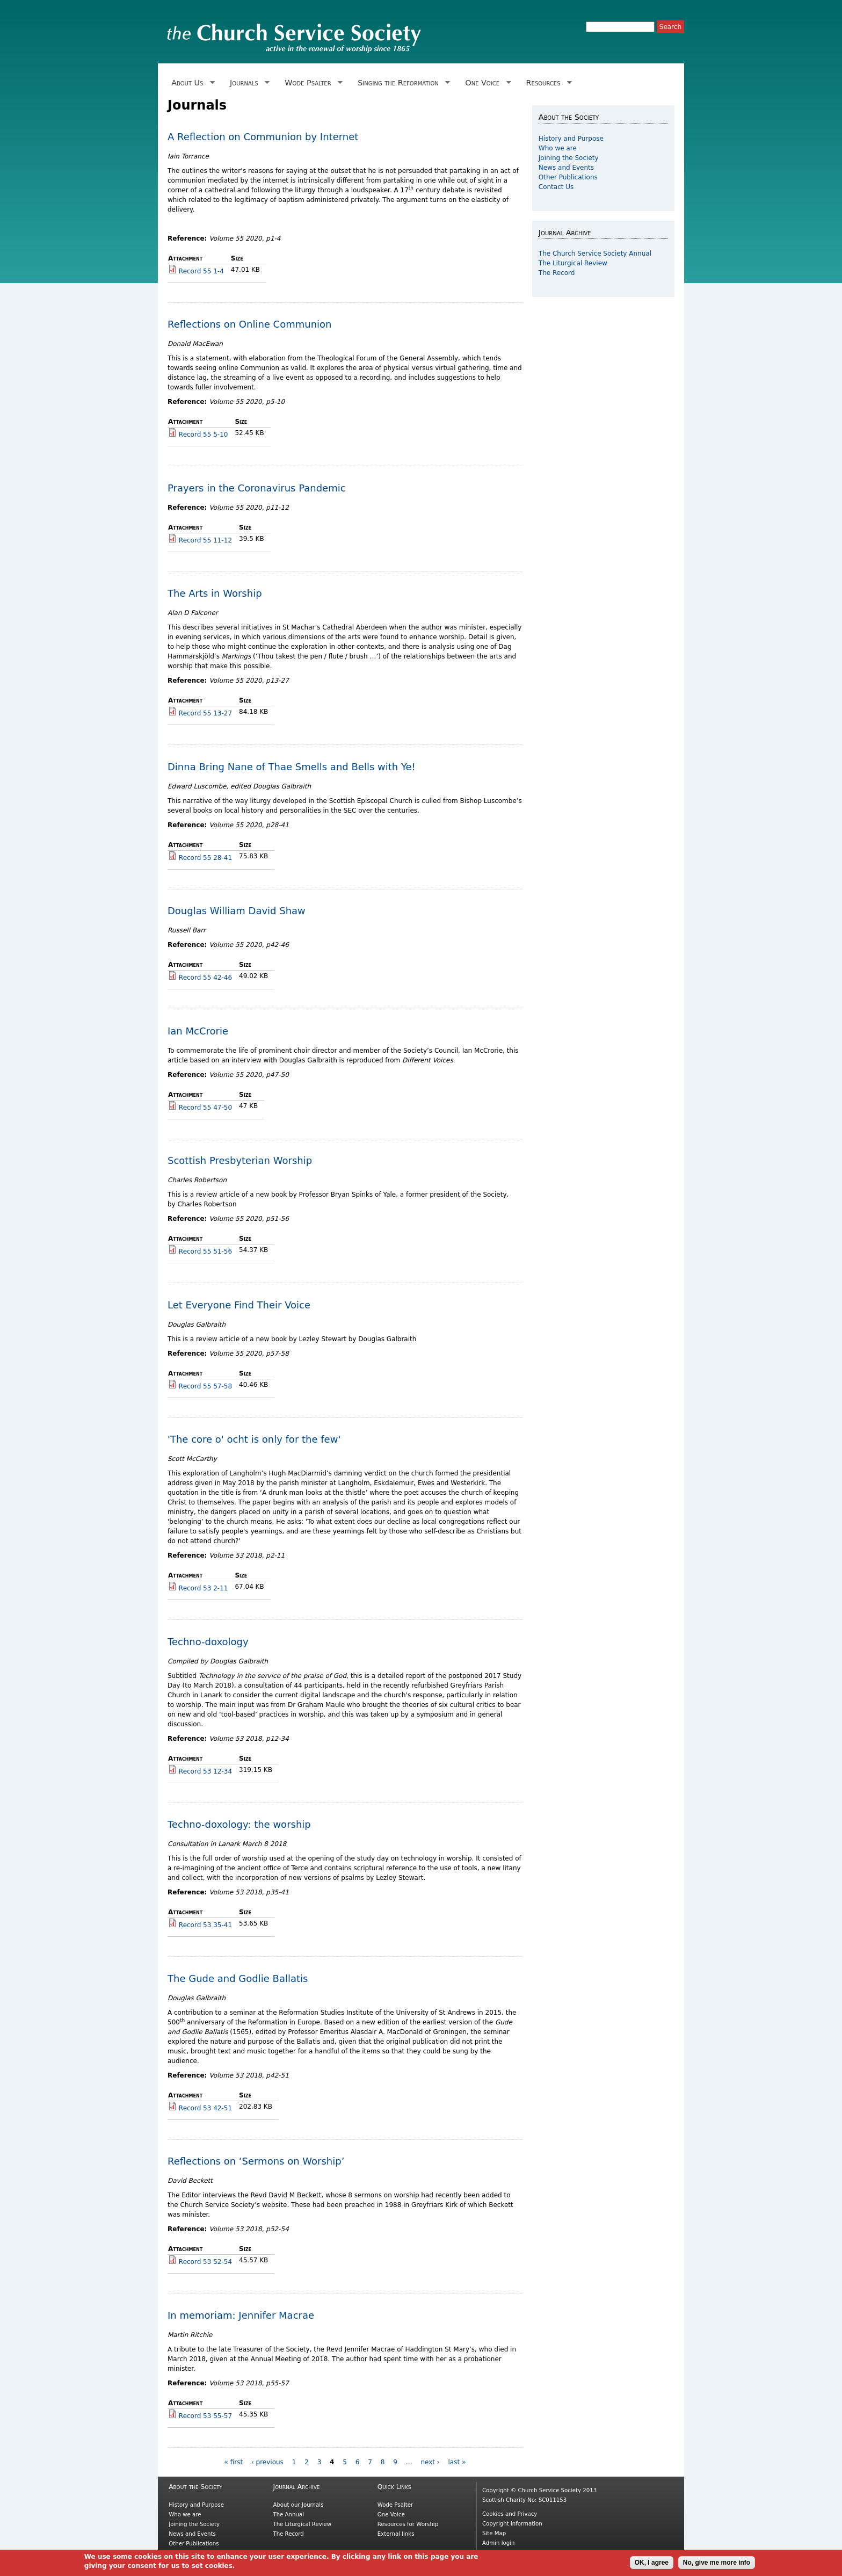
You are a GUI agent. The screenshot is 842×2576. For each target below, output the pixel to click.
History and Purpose (571, 138)
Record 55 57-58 (205, 1386)
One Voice (486, 83)
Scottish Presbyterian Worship (240, 1160)
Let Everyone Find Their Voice (239, 1305)
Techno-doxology (208, 1641)
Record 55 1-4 (201, 271)
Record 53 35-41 (205, 1925)
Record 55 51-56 (205, 1251)
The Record (557, 273)
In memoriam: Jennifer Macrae (241, 2315)
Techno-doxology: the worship (239, 1824)
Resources (547, 83)
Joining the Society (569, 158)
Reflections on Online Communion (249, 324)
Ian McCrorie (198, 1031)
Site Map (494, 2533)
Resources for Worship (408, 2524)
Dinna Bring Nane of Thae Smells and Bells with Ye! (292, 766)
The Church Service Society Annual (595, 253)
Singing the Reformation (402, 83)
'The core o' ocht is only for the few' (254, 1439)
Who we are (558, 148)
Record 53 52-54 (205, 2262)
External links (396, 2534)
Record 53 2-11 (203, 1588)
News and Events (566, 167)
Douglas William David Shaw (237, 910)
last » (457, 2462)
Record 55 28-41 (205, 858)
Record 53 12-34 (205, 1771)
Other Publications (568, 177)
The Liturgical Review (573, 263)
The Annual (288, 2514)
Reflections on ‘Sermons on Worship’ (256, 2161)
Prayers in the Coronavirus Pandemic (257, 488)
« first (233, 2462)
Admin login (498, 2543)
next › (429, 2462)
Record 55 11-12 (205, 540)
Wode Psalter (312, 83)
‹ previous (267, 2462)
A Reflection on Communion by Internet (263, 136)
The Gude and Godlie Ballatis (238, 1978)
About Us (191, 83)
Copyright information (512, 2524)
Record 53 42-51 (205, 2108)
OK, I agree (652, 2564)
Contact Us (556, 187)
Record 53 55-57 (205, 2416)
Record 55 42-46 (205, 977)
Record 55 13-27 (205, 713)
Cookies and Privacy (509, 2514)
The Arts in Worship (215, 593)
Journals (248, 83)
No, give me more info (716, 2564)
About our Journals (298, 2505)
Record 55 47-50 (205, 1107)
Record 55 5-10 (203, 434)
